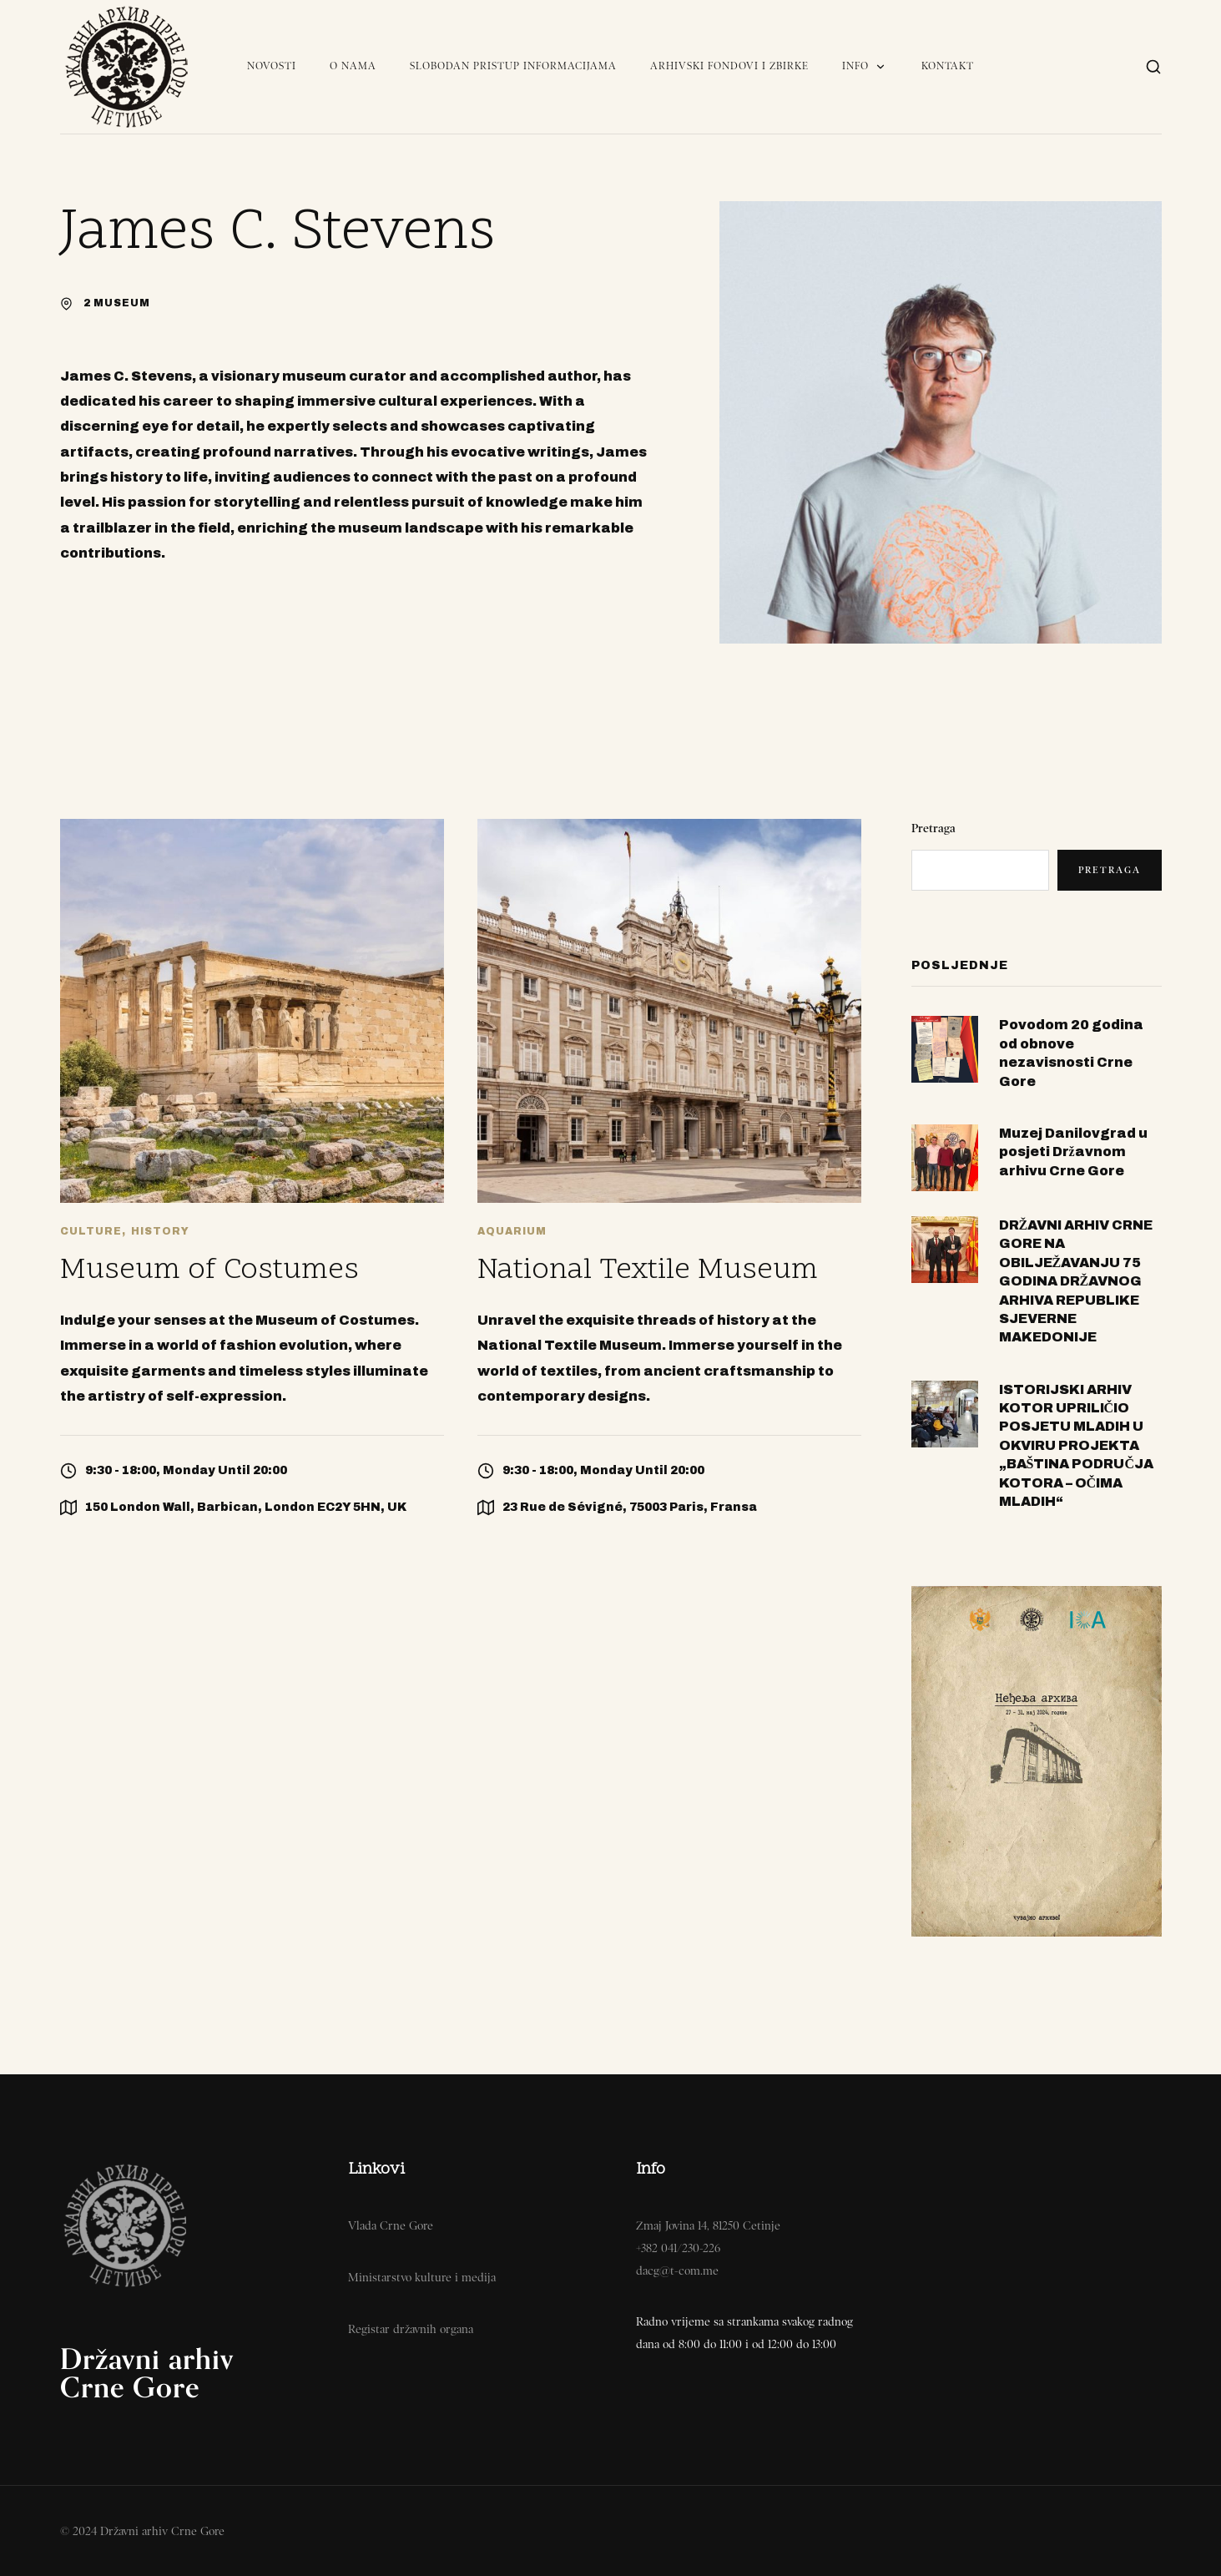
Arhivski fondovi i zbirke (729, 66)
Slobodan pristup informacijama (513, 66)
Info (865, 66)
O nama (353, 66)
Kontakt (947, 66)
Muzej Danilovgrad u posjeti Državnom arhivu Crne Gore (1073, 1152)
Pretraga (933, 828)
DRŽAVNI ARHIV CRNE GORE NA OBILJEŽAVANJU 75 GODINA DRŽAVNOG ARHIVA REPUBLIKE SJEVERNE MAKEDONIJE (1076, 1281)
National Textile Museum (647, 1270)
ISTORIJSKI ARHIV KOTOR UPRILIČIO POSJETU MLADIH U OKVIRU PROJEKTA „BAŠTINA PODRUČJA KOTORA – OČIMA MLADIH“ (1076, 1445)
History (160, 1231)
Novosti (271, 66)
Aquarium (512, 1231)
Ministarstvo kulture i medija (422, 2277)
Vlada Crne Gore (390, 2225)
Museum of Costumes (209, 1270)
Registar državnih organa (410, 2329)
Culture (91, 1231)
